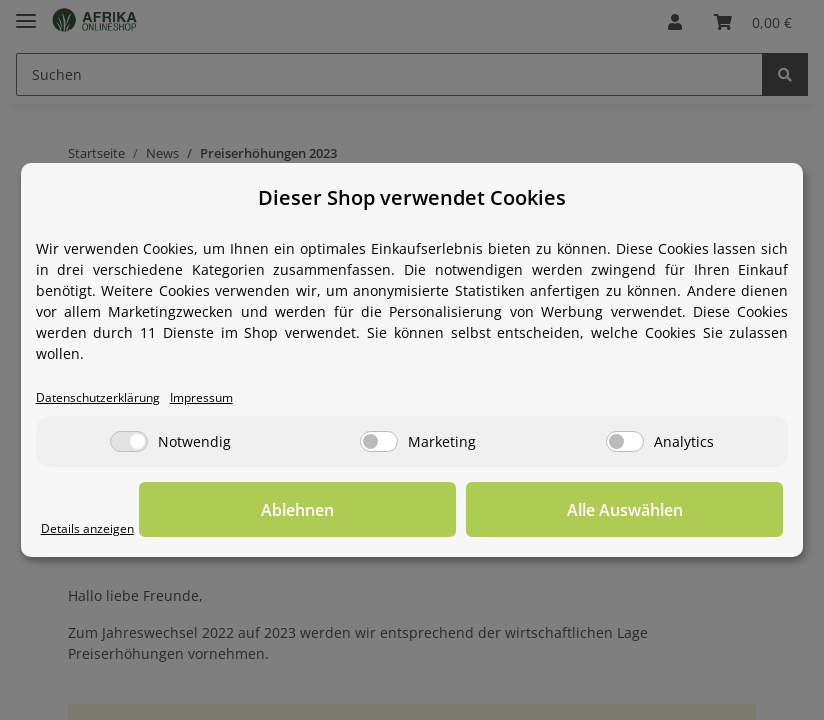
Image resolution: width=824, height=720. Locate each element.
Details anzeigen (96, 528)
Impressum (233, 397)
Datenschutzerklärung (110, 397)
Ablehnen (473, 512)
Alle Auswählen (683, 512)
